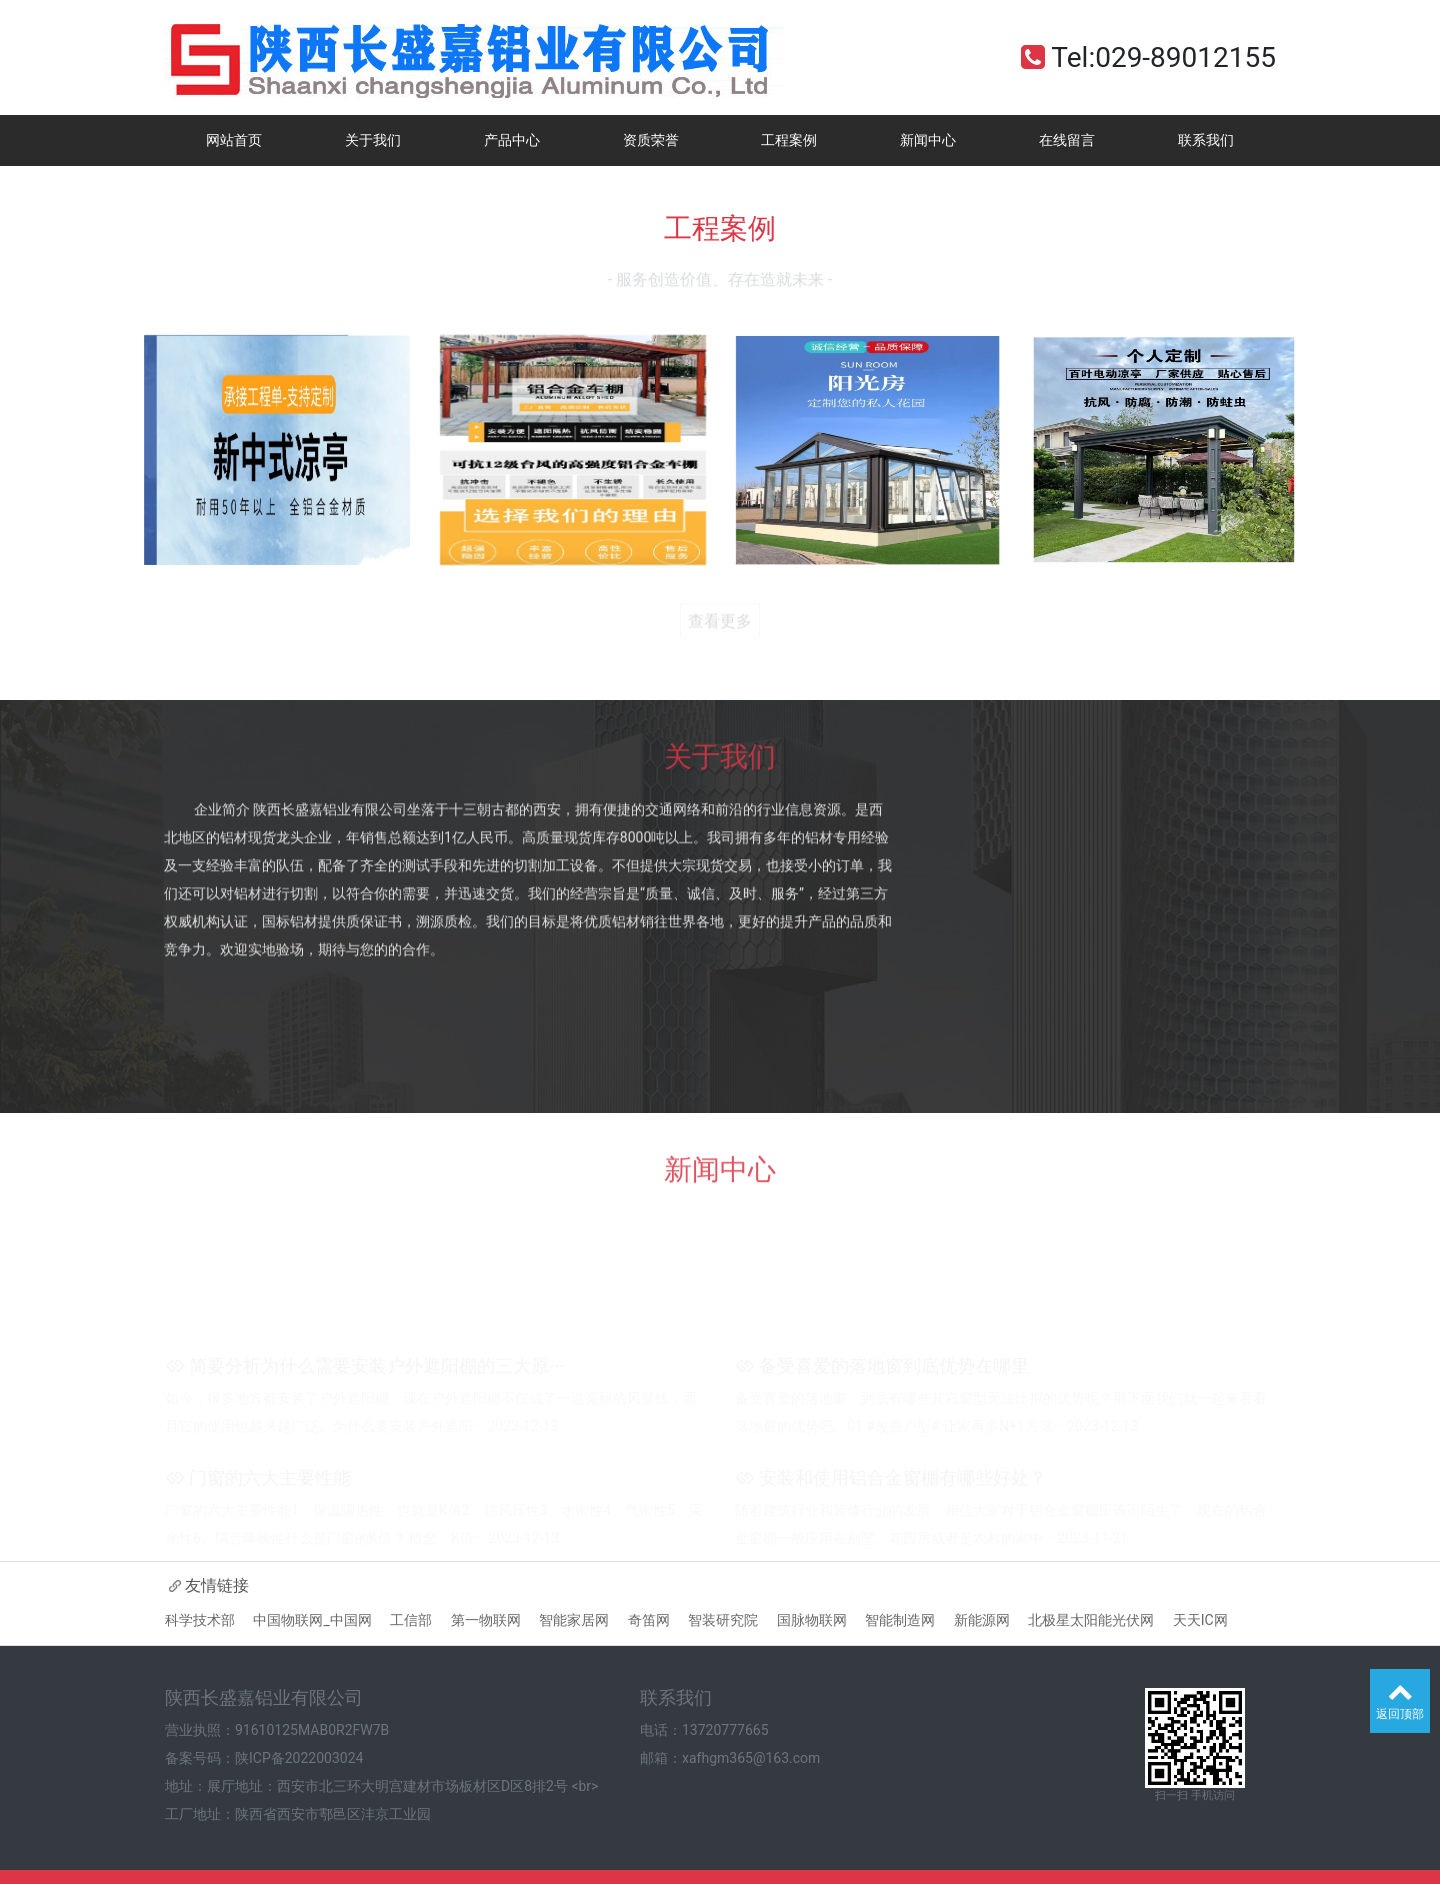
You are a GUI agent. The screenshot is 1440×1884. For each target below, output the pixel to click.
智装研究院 (723, 1620)
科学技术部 (200, 1620)
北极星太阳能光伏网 (1091, 1620)
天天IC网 (1200, 1620)
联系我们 (1206, 140)
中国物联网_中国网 (312, 1620)
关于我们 (373, 140)
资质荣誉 (651, 140)
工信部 (411, 1620)
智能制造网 (900, 1620)
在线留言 (1067, 140)
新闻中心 (928, 140)
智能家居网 (574, 1620)
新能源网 (982, 1620)
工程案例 (789, 140)
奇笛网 (649, 1620)
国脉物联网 (812, 1620)
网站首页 (234, 140)
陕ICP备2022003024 (299, 1758)
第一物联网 (486, 1620)
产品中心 (512, 140)
